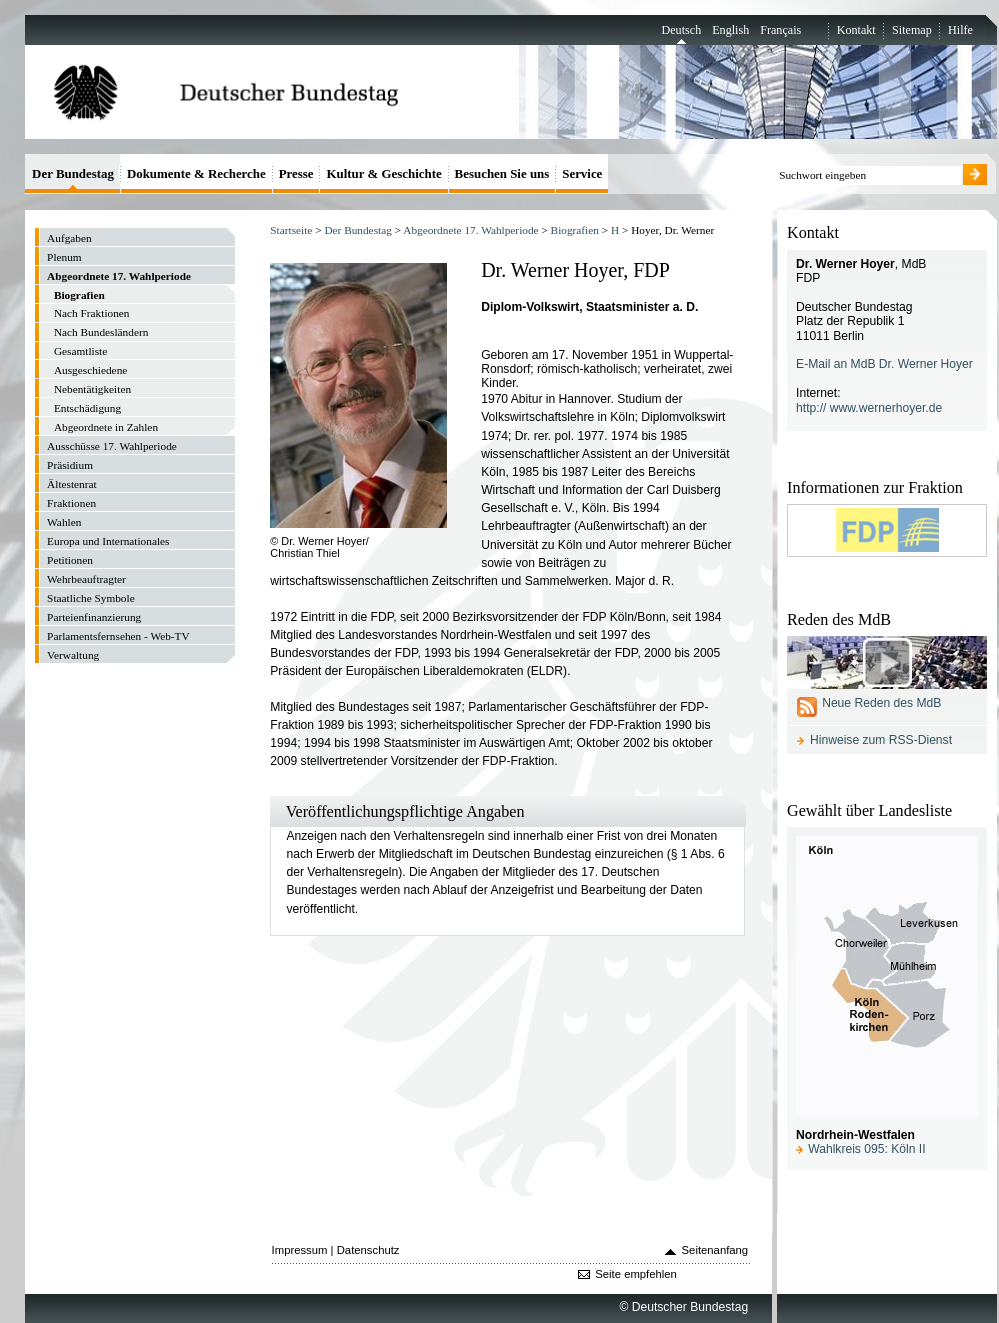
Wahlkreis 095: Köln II (866, 1149)
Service (582, 173)
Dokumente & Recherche (196, 173)
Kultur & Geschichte (383, 173)
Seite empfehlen (636, 1274)
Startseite (291, 230)
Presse (296, 173)
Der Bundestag (357, 230)
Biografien (575, 230)
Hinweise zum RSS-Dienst (881, 740)
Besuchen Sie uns (502, 173)
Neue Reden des (881, 703)
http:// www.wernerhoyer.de (869, 408)
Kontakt (856, 30)
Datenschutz (368, 1250)
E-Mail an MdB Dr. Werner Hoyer (884, 364)
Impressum (300, 1250)
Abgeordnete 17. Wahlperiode (470, 230)
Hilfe (960, 30)
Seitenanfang (715, 1250)
